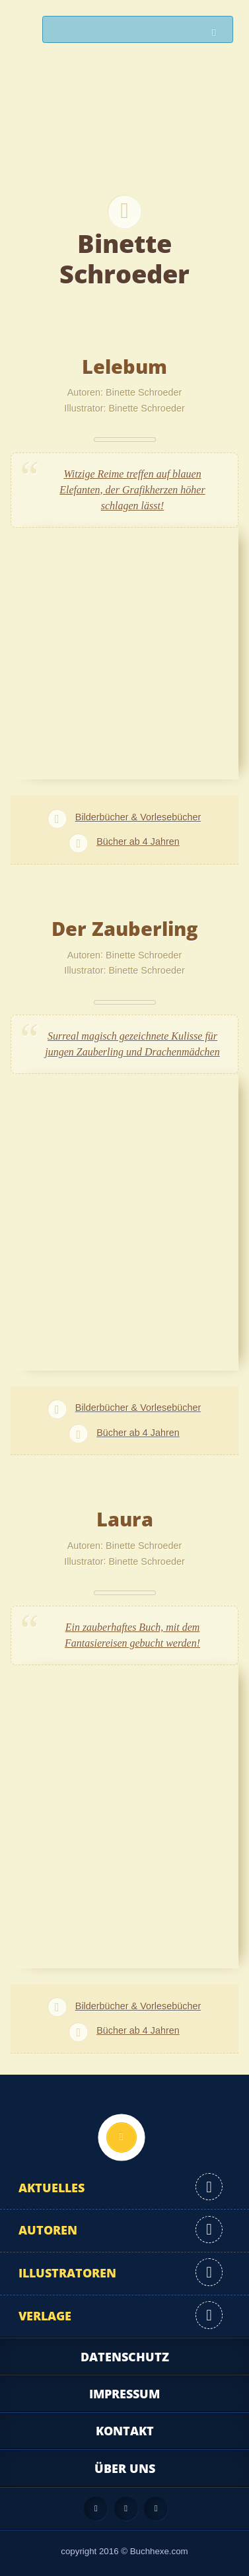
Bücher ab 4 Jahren (138, 841)
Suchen (217, 32)
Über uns (124, 2468)
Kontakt (125, 2431)
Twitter (156, 2509)
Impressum (124, 2394)
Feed (96, 2509)
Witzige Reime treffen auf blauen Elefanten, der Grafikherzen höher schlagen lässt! (132, 489)
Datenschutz (125, 2357)
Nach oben (121, 2137)
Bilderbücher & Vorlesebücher (138, 817)
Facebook (126, 2509)
